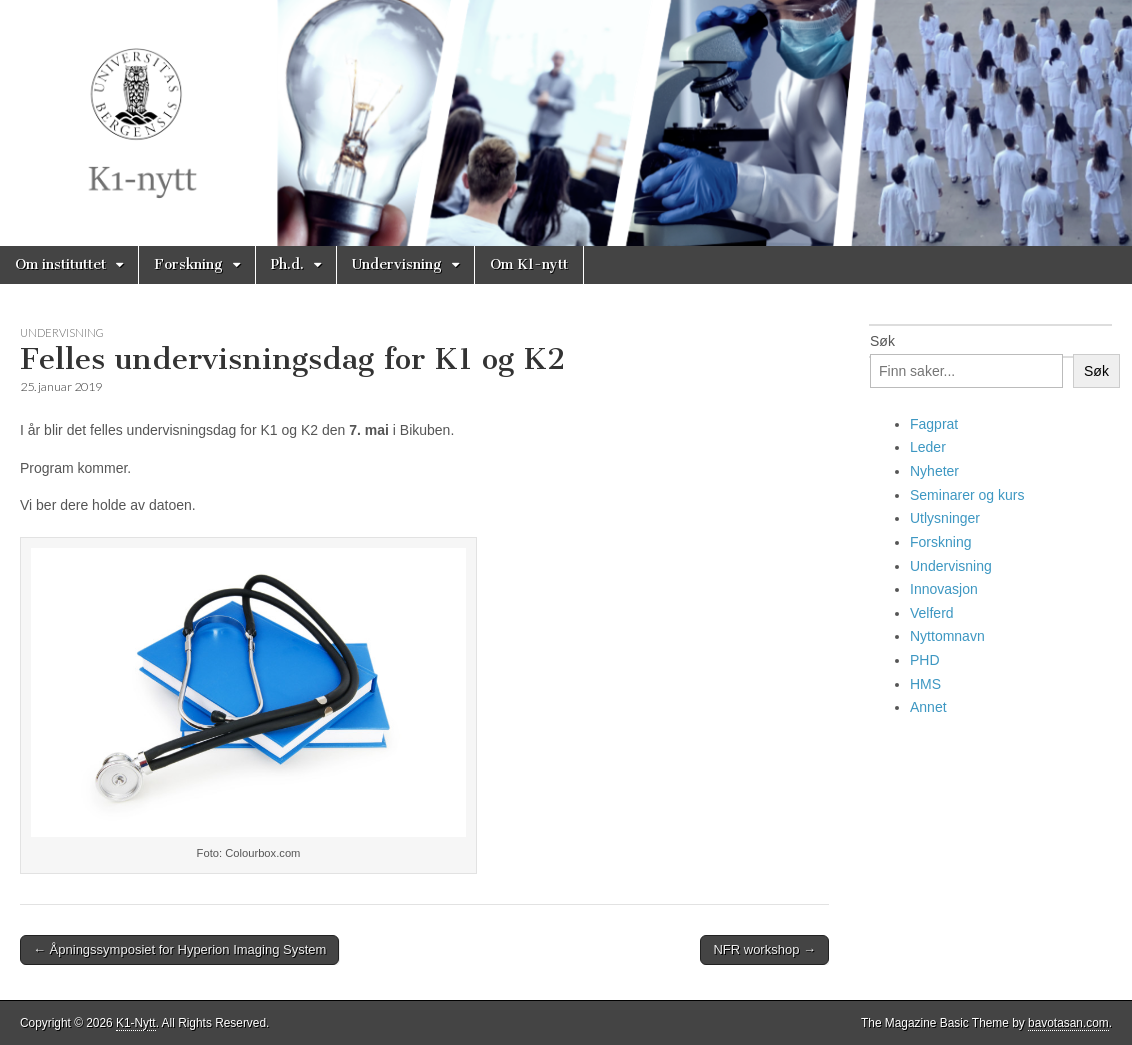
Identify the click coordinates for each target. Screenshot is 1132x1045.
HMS (925, 684)
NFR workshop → (764, 949)
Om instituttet (60, 264)
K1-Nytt (136, 1023)
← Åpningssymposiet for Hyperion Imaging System (179, 949)
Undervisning (397, 264)
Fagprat (934, 424)
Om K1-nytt (529, 264)
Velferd (932, 613)
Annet (928, 707)
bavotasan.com (1068, 1023)
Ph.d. (287, 264)
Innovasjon (944, 589)
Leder (928, 447)
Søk (882, 341)
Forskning (188, 264)
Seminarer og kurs (967, 495)
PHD (925, 660)
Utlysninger (945, 518)
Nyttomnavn (947, 636)
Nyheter (934, 471)
